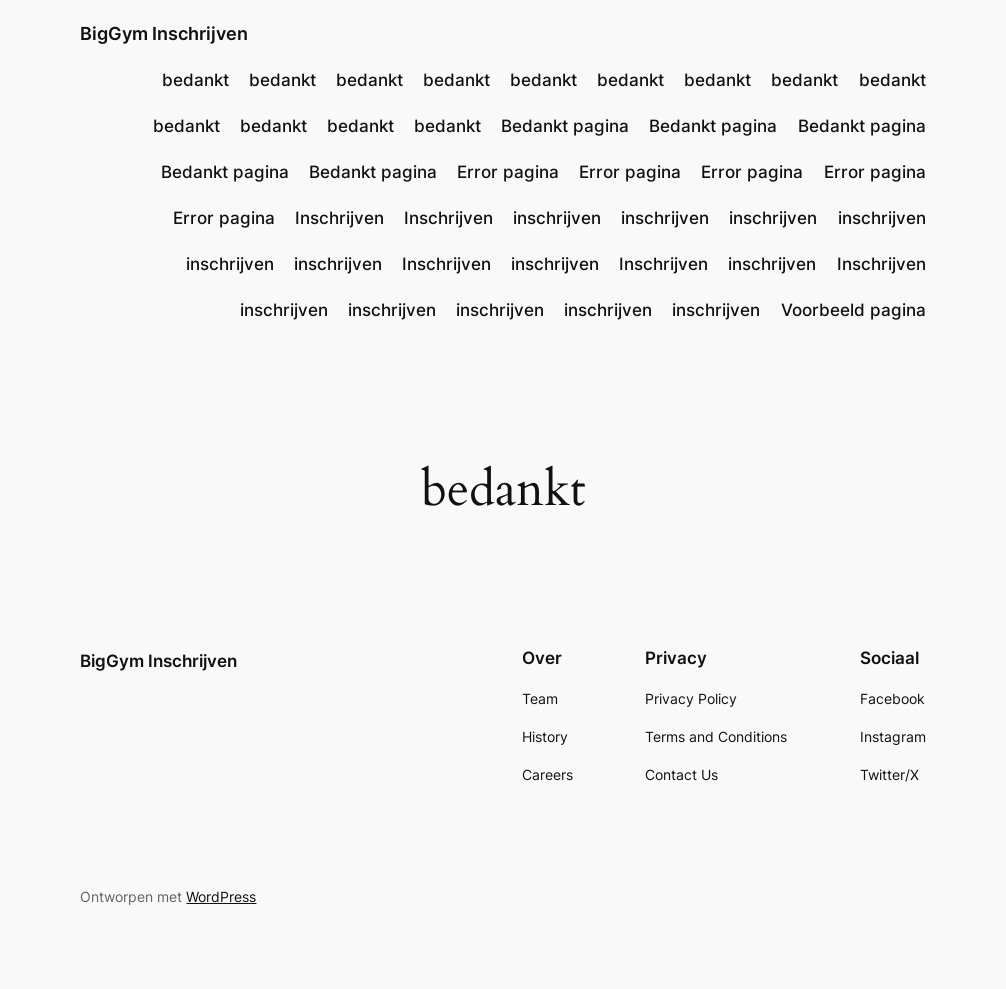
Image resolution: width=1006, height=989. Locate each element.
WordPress (221, 896)
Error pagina (508, 172)
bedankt (195, 80)
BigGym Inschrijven (164, 33)
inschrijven (557, 218)
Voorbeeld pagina (853, 310)
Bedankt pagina (565, 126)
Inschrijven (339, 218)
